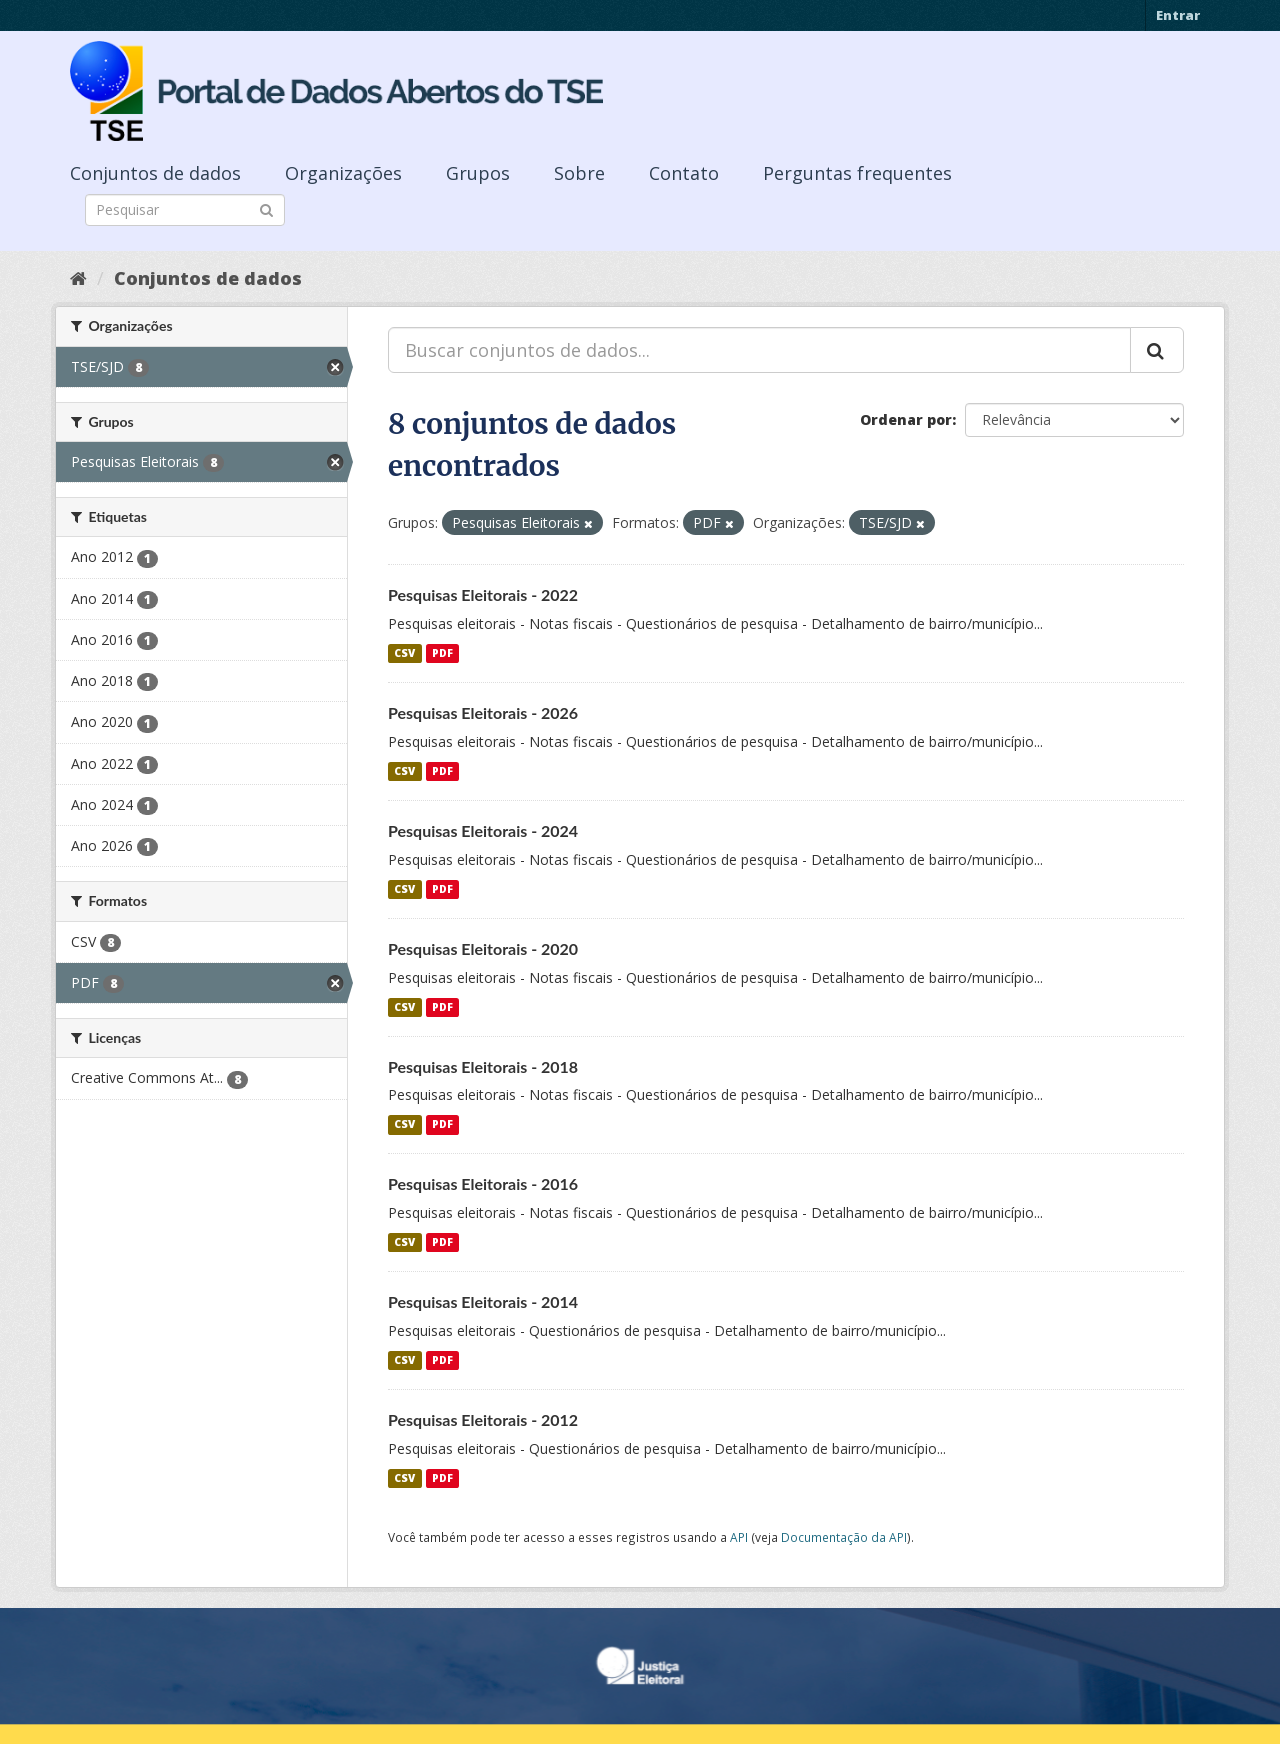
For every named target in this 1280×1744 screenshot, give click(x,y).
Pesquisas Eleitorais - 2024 (483, 830)
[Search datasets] (185, 210)
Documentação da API (844, 1537)
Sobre (579, 173)
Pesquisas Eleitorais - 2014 (483, 1301)
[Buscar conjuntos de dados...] (759, 350)
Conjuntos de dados (155, 173)
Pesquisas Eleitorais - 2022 (483, 594)
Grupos (478, 173)
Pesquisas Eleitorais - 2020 (483, 948)
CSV (404, 653)
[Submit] (266, 208)
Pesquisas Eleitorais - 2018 (483, 1066)
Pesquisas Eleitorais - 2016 (483, 1183)
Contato (684, 173)
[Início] (78, 278)
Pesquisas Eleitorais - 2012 (483, 1419)
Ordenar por (906, 419)
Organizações (343, 173)
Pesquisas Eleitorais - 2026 (483, 712)
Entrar (1178, 15)
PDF (442, 653)
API (739, 1537)
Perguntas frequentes (857, 173)
